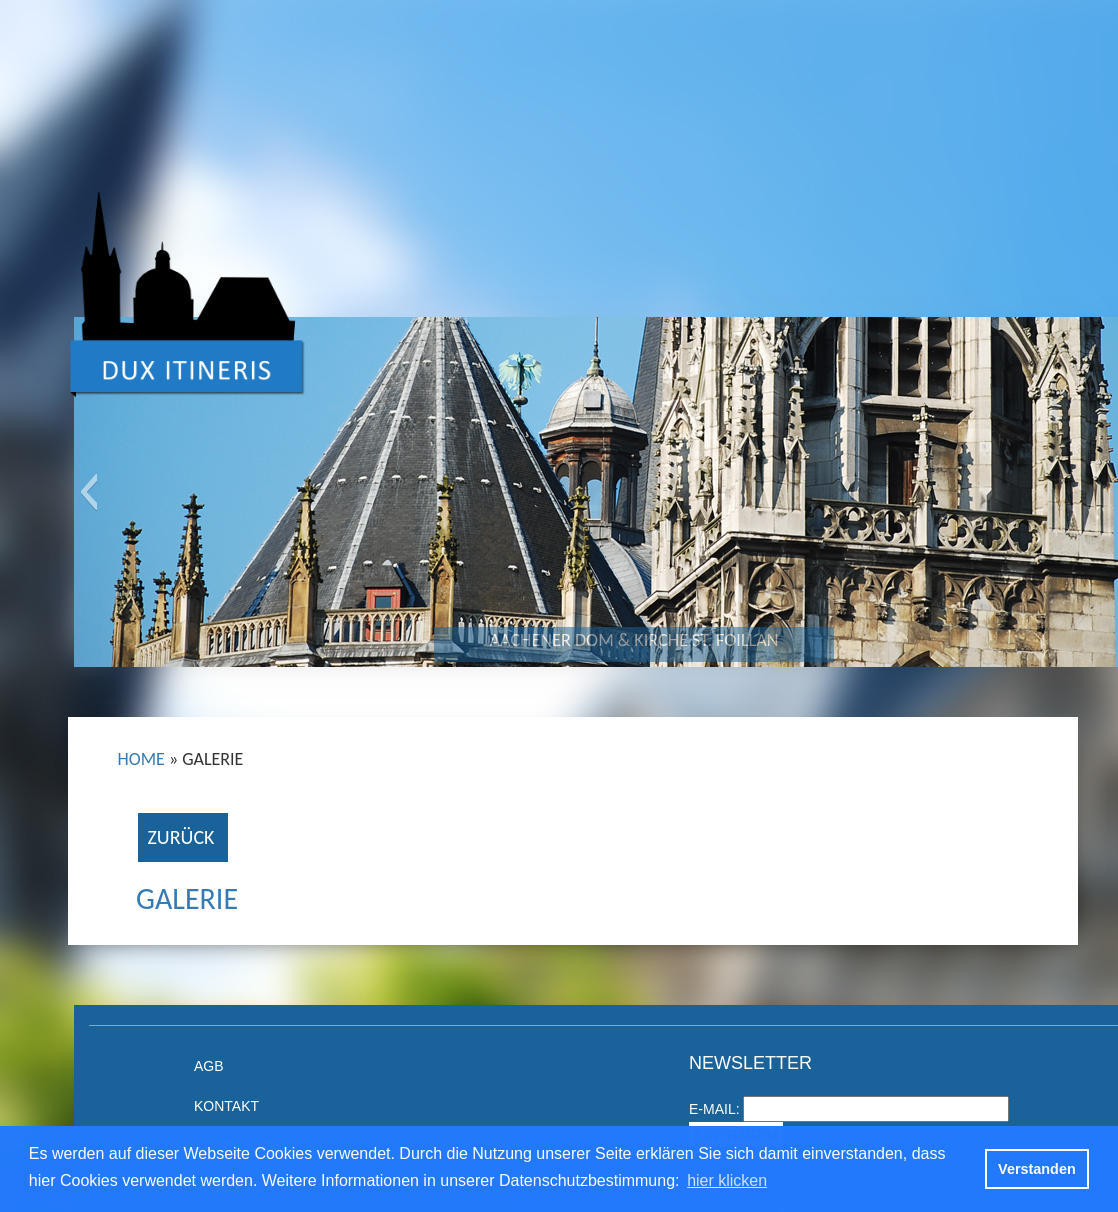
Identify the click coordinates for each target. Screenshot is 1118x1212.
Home (141, 759)
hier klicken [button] (727, 1180)
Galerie (187, 898)
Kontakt (226, 1106)
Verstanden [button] (1037, 1169)
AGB (209, 1066)
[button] (88, 492)
